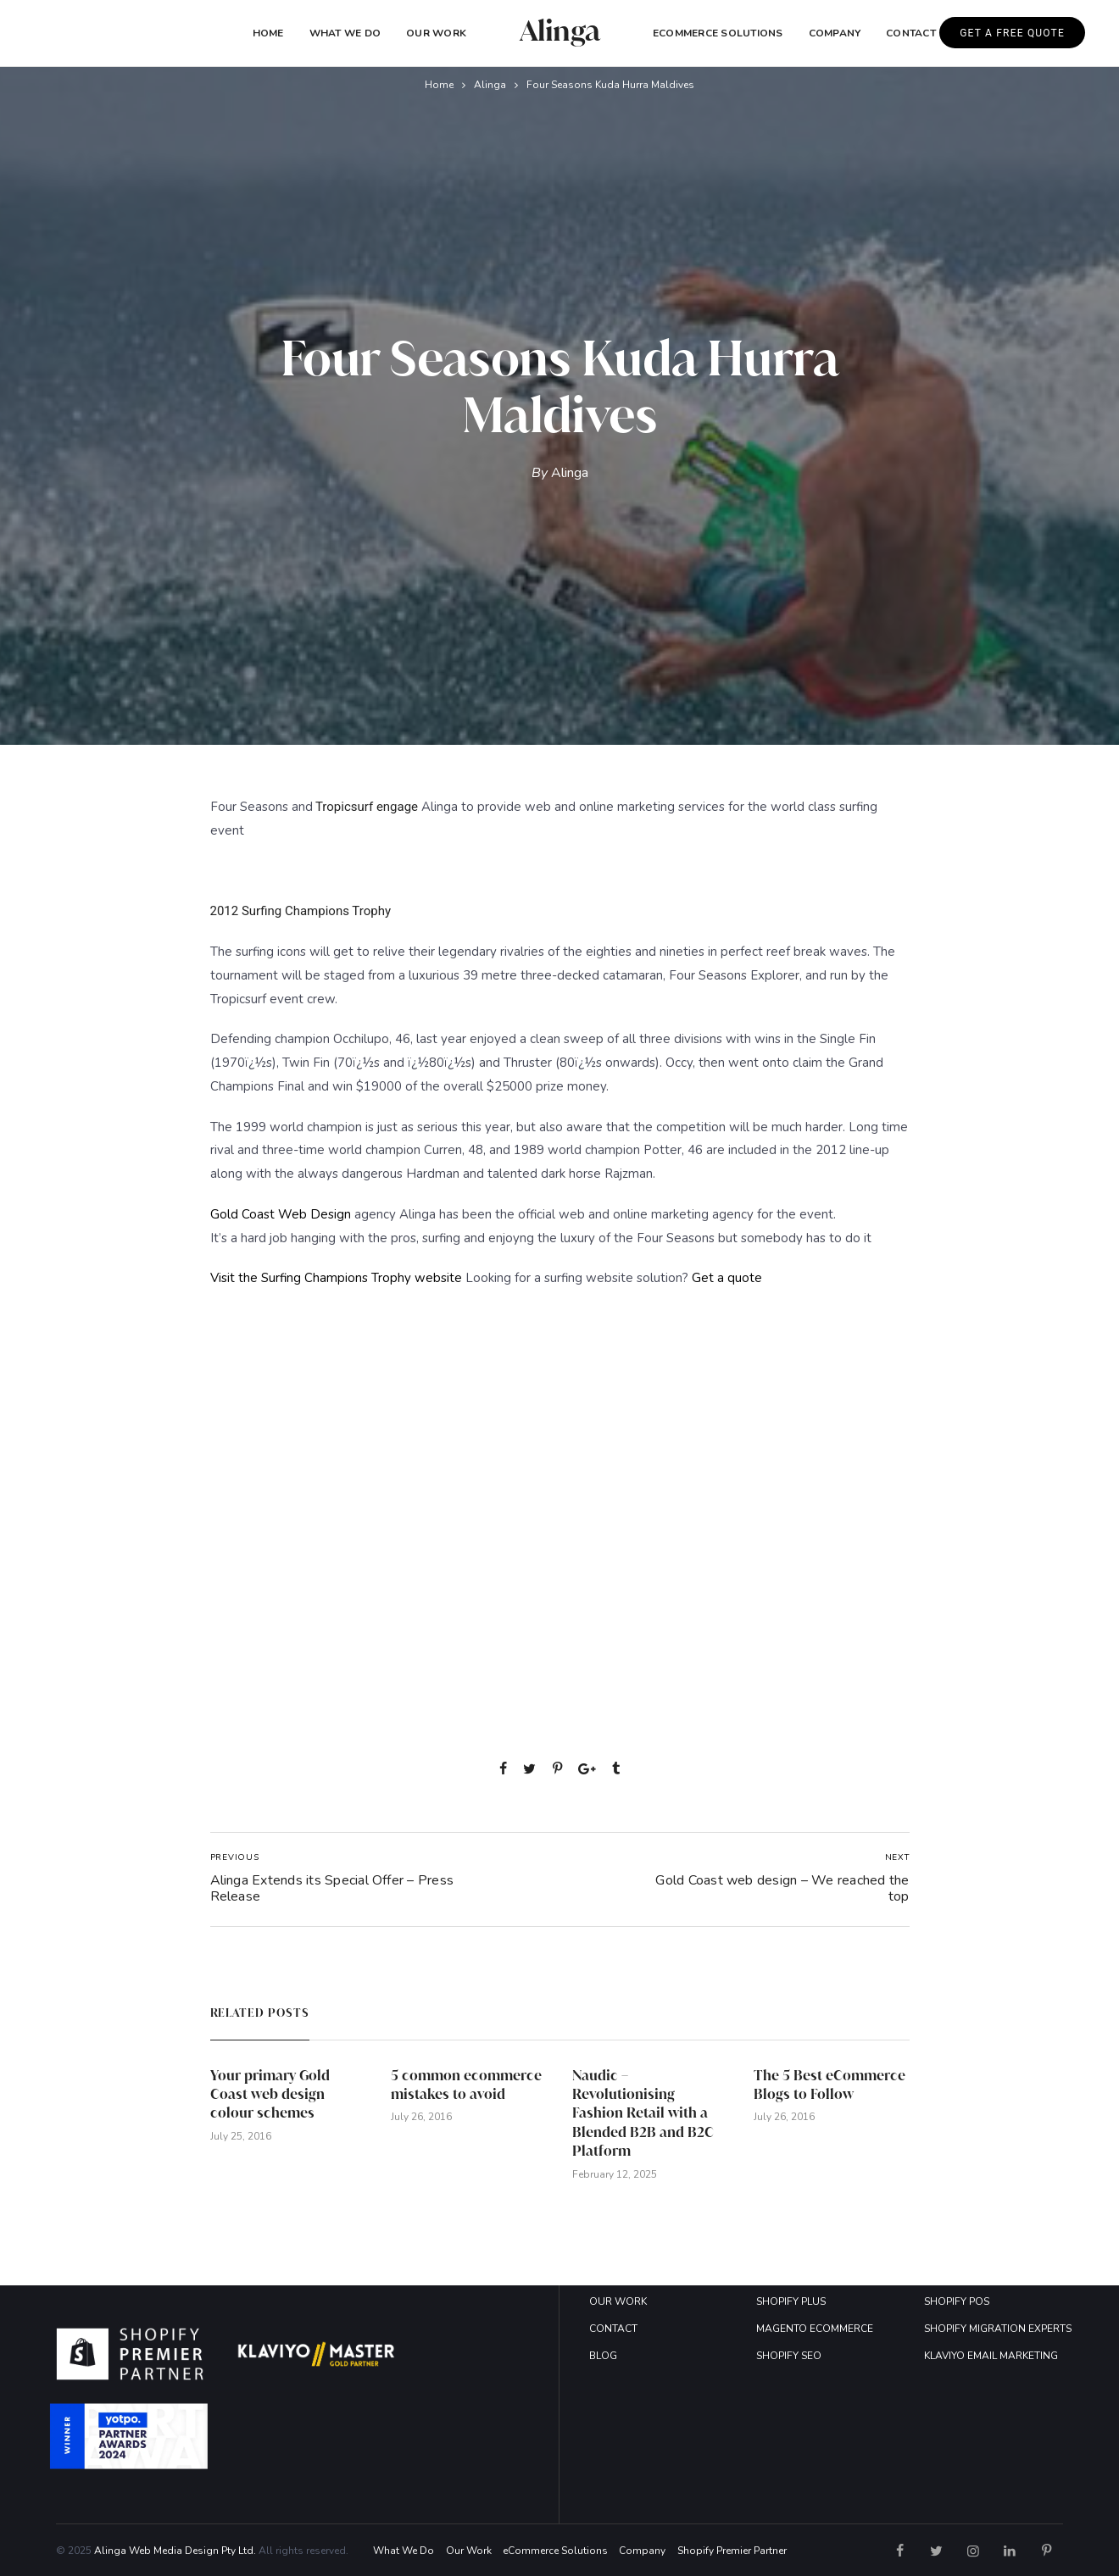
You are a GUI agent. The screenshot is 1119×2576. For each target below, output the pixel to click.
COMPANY (835, 33)
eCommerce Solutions (718, 33)
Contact (911, 33)
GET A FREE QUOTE (1012, 33)
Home (268, 33)
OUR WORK (618, 2301)
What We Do (345, 33)
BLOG (603, 2355)
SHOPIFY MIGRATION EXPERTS (998, 2328)
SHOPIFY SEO (788, 2355)
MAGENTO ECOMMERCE (814, 2328)
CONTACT (613, 2328)
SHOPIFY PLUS (791, 2301)
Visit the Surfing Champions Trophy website (337, 1277)
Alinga (490, 85)
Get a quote (727, 1277)
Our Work (436, 33)
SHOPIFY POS (956, 2301)
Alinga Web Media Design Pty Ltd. (175, 2550)
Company (642, 2550)
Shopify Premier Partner (732, 2550)
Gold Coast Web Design (280, 1214)
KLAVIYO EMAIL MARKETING (991, 2355)
